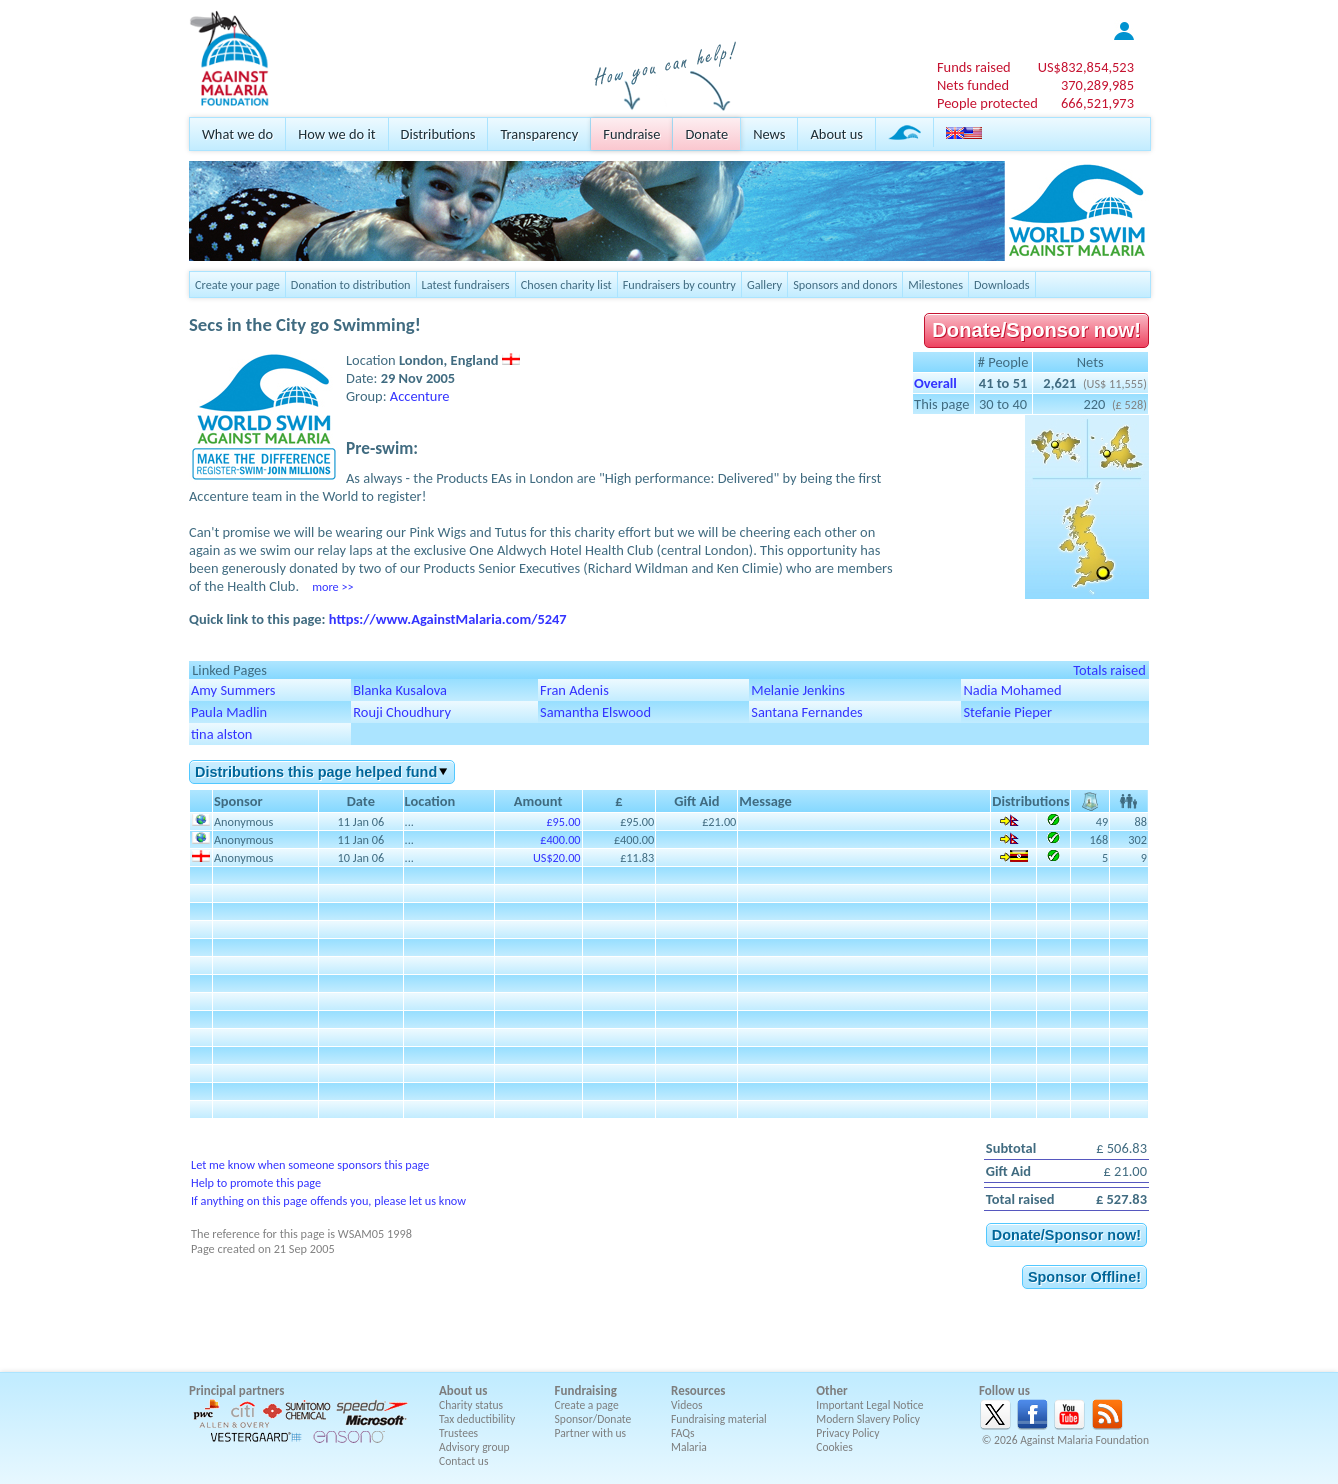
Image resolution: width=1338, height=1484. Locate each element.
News (769, 134)
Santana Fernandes (806, 712)
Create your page (237, 284)
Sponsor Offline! (1084, 1277)
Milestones (935, 284)
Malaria (689, 1447)
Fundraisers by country (679, 284)
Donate (706, 134)
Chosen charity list (566, 284)
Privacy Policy (847, 1433)
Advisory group (474, 1447)
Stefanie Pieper (1007, 712)
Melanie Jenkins (798, 690)
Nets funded (973, 85)
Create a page (587, 1405)
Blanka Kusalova (400, 690)
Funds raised (974, 67)
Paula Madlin (229, 712)
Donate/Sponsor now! (1036, 330)
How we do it (336, 134)
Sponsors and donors (845, 284)
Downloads (1002, 284)
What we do (237, 134)
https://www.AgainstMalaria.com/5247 (448, 619)
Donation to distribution (351, 284)
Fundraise (631, 134)
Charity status (471, 1405)
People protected (987, 103)
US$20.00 (557, 857)
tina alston (221, 734)
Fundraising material (719, 1419)
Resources (698, 1390)
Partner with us (591, 1433)
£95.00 (563, 821)
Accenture (420, 396)
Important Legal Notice (869, 1405)
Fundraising (586, 1390)
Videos (687, 1405)
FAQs (683, 1433)
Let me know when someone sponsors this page (310, 1164)
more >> (332, 586)
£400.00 (560, 839)
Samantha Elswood (595, 712)
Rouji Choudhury (402, 712)
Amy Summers (233, 690)
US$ (1086, 67)
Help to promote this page (256, 1182)
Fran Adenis (574, 690)
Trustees (458, 1433)
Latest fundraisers (466, 284)
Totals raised (1109, 670)
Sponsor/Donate (593, 1419)
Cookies (834, 1447)
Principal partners (236, 1390)
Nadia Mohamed (1012, 690)
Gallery (764, 284)
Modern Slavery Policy (868, 1419)
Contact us (463, 1461)
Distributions (438, 134)
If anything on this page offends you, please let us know (328, 1200)
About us (836, 134)
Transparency (539, 134)
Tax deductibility (477, 1419)
